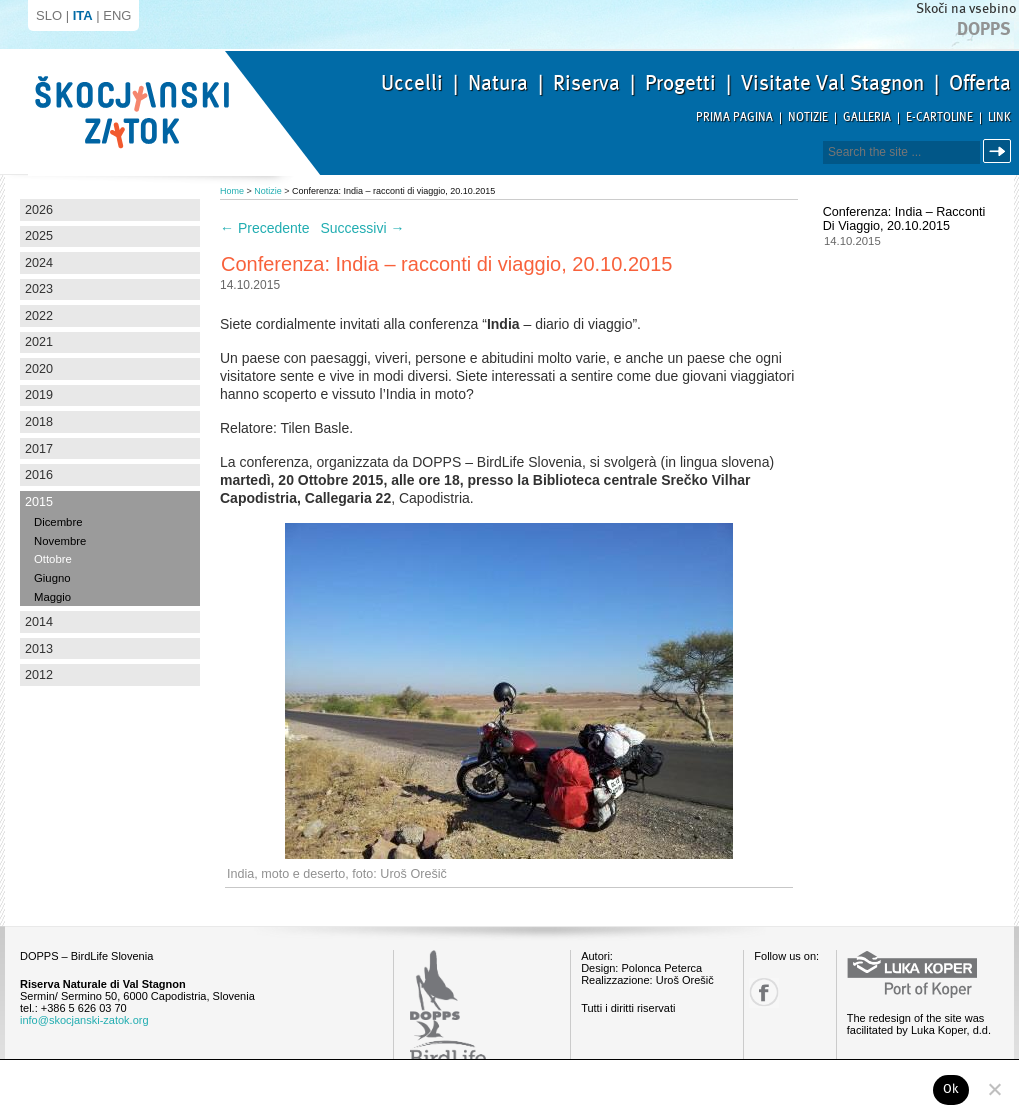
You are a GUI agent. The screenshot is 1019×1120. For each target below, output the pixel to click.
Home (232, 191)
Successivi (362, 228)
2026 (39, 210)
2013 (39, 649)
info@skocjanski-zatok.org (84, 1020)
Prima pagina (734, 117)
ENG (117, 15)
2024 (39, 263)
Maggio (52, 597)
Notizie (808, 117)
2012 (39, 675)
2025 (39, 236)
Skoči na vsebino (966, 8)
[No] (994, 1089)
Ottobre (53, 559)
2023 (39, 289)
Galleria (867, 117)
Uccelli (412, 83)
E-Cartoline (939, 117)
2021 (39, 342)
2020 (39, 369)
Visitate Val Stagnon (832, 83)
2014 (39, 622)
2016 (39, 475)
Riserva (586, 83)
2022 (39, 316)
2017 (39, 449)
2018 (39, 422)
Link (999, 117)
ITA (83, 15)
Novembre (60, 541)
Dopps (984, 29)
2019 (39, 395)
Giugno (52, 578)
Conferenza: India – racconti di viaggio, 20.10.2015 (904, 219)
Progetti (680, 83)
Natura (498, 83)
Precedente (265, 228)
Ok (951, 1089)
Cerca (1000, 151)
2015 (39, 502)
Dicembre (58, 522)
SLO (49, 15)
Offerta (980, 83)
